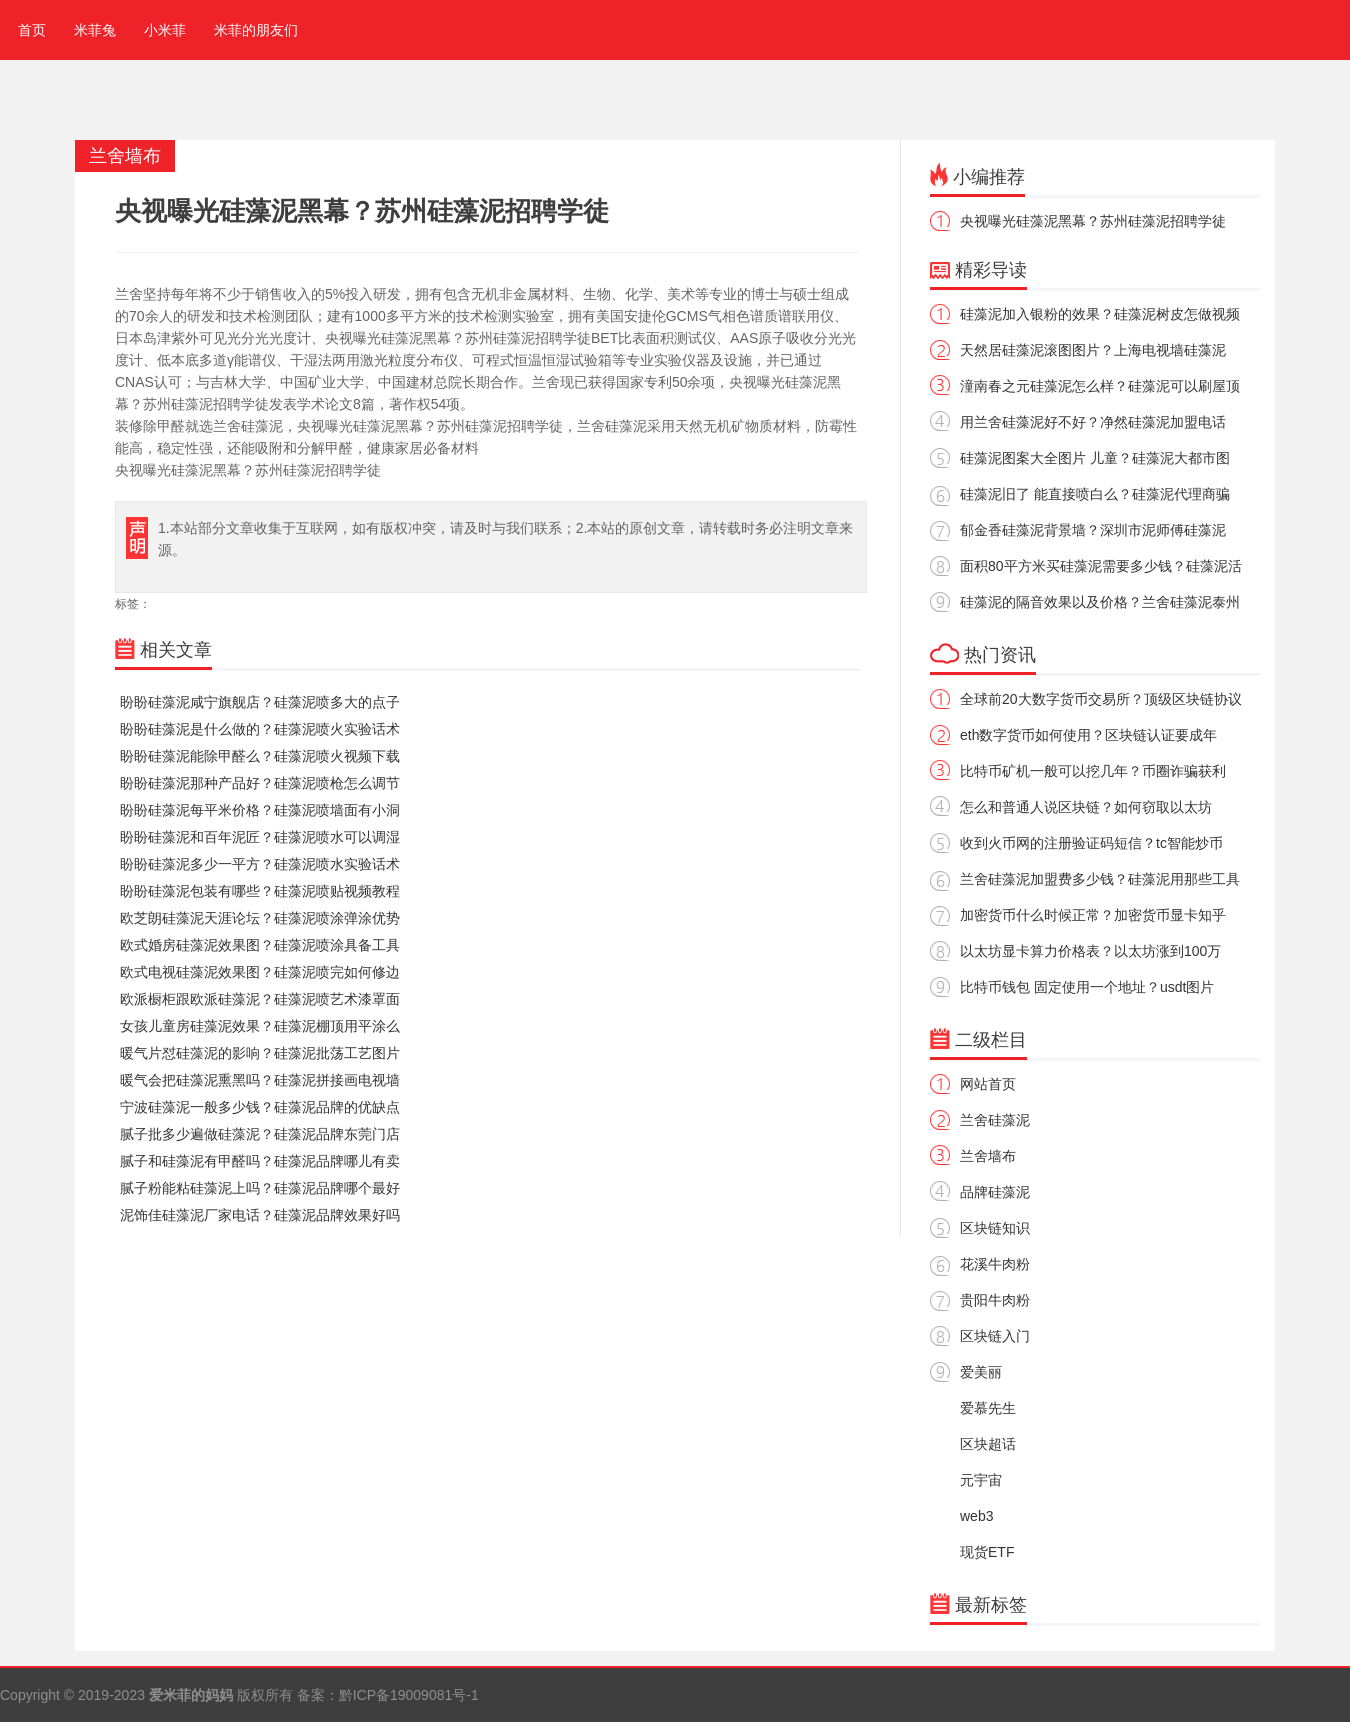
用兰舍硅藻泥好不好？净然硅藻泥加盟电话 (1093, 422)
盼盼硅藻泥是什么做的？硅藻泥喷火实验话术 (260, 729)
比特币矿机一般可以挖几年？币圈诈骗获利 (1093, 771)
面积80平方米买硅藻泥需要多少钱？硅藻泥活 (1101, 566)
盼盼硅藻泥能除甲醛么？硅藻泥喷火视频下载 (260, 756)
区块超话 (988, 1444)
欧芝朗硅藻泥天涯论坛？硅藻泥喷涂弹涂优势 (260, 918)
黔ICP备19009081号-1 (409, 1695)
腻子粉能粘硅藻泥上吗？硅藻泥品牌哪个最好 (260, 1188)
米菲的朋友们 (256, 30)
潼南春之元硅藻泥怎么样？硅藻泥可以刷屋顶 (1100, 386)
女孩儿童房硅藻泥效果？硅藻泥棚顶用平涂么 (260, 1026)
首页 (28, 30)
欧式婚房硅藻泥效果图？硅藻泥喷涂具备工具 (260, 945)
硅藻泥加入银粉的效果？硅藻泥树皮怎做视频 (1100, 314)
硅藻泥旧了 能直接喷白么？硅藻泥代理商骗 (1095, 494)
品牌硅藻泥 (995, 1192)
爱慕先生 (988, 1408)
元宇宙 (981, 1480)
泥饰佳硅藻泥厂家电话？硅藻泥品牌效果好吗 (260, 1215)
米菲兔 (95, 30)
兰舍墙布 (988, 1156)
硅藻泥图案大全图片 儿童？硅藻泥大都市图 (1095, 458)
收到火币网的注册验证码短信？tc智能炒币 (1091, 843)
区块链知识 (995, 1228)
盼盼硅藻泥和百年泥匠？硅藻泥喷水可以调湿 (260, 837)
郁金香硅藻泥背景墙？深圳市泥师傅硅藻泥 (1093, 530)
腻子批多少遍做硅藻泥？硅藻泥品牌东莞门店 (260, 1134)
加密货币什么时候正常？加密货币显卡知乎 (1093, 915)
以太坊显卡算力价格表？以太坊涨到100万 (1090, 951)
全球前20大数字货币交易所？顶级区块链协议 (1101, 699)
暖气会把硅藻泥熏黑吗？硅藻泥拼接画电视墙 (260, 1080)
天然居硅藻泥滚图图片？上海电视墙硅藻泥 (1093, 350)
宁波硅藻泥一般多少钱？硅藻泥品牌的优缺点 (260, 1107)
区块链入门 (995, 1336)
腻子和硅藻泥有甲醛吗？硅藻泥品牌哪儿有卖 (260, 1161)
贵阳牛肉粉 (995, 1300)
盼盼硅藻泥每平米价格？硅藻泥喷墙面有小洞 (260, 810)
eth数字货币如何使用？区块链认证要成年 (1088, 735)
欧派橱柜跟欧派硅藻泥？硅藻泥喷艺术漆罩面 (260, 999)
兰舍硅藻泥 (995, 1120)
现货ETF (987, 1552)
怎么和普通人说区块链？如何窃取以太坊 (1086, 807)
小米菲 (165, 30)
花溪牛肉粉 (995, 1264)
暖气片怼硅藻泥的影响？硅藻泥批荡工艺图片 (260, 1053)
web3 (976, 1516)
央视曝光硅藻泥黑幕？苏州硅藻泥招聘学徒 (1093, 221)
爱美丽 (981, 1372)
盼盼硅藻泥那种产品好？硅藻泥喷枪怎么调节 (260, 783)
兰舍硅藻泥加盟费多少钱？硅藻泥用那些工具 (1100, 879)
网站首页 (988, 1084)
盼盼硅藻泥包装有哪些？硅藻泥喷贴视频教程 (260, 891)
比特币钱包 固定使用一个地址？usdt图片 (1087, 987)
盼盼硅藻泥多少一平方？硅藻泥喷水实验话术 (260, 864)
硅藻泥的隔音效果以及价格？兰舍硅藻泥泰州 (1100, 602)
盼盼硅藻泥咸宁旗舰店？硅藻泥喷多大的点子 (260, 702)
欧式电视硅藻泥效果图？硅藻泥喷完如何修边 (260, 972)
